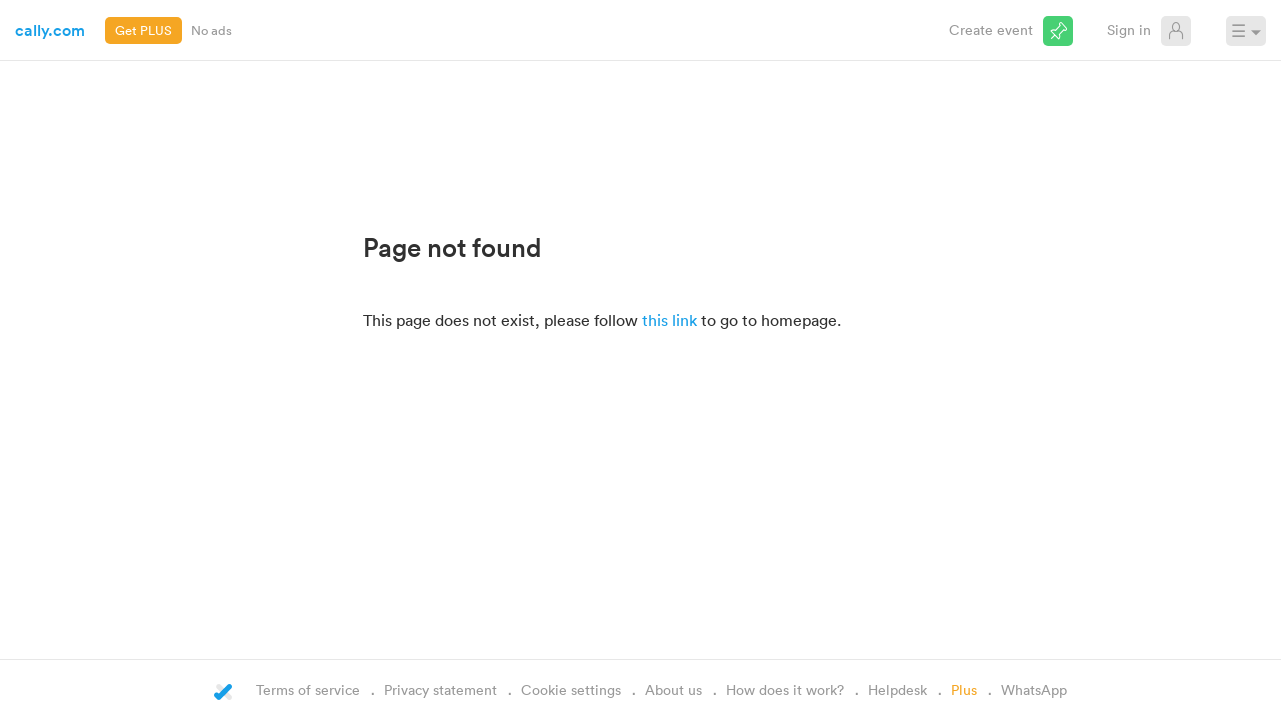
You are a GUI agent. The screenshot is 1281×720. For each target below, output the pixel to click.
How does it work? (785, 689)
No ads (211, 30)
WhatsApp (1034, 689)
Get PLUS (143, 30)
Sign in (1129, 29)
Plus (964, 689)
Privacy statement (440, 689)
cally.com (50, 30)
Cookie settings (571, 689)
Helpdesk (897, 689)
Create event (991, 29)
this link (669, 320)
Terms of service (308, 689)
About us (673, 689)
